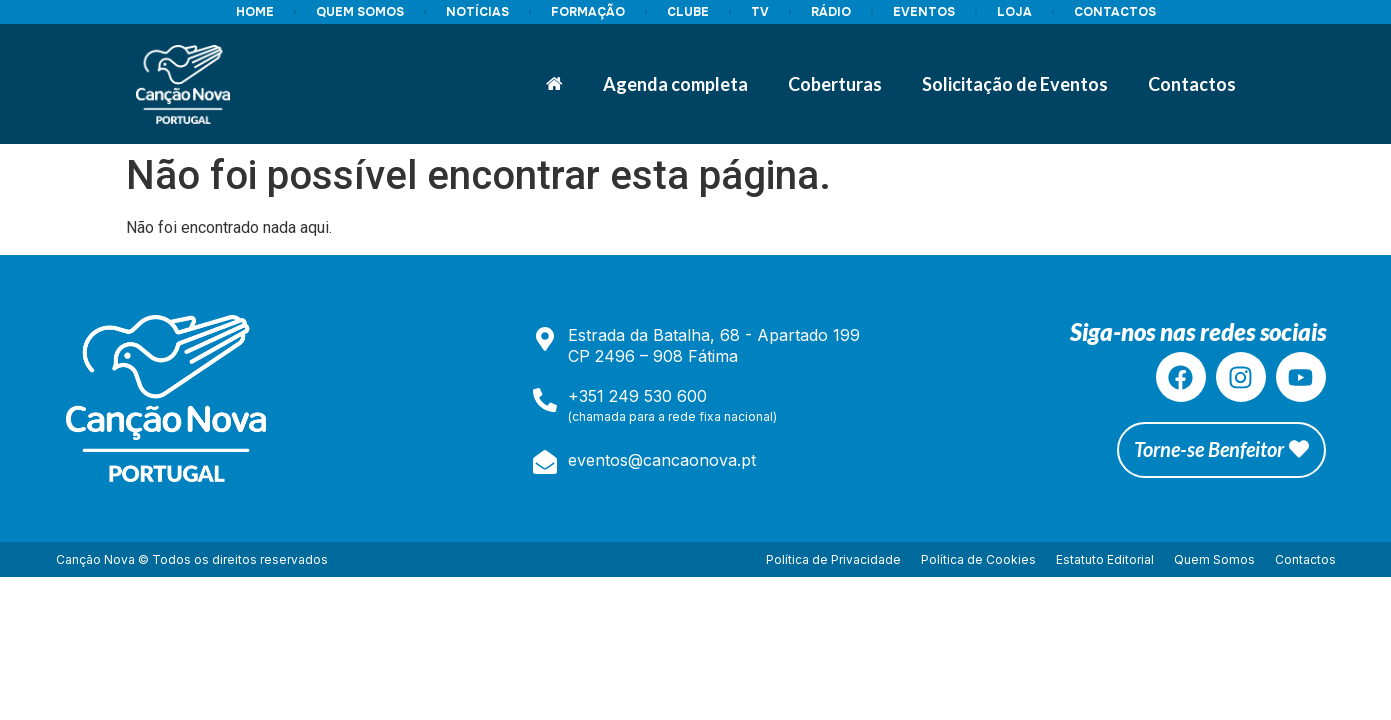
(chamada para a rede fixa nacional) (672, 416)
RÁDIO (831, 12)
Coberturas (835, 84)
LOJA (1014, 12)
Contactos (1192, 84)
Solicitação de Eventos (1015, 84)
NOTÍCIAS (477, 12)
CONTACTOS (1115, 12)
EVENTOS (924, 12)
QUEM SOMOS (360, 12)
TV (760, 12)
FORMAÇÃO (588, 12)
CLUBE (688, 12)
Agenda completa (675, 84)
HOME (255, 12)
